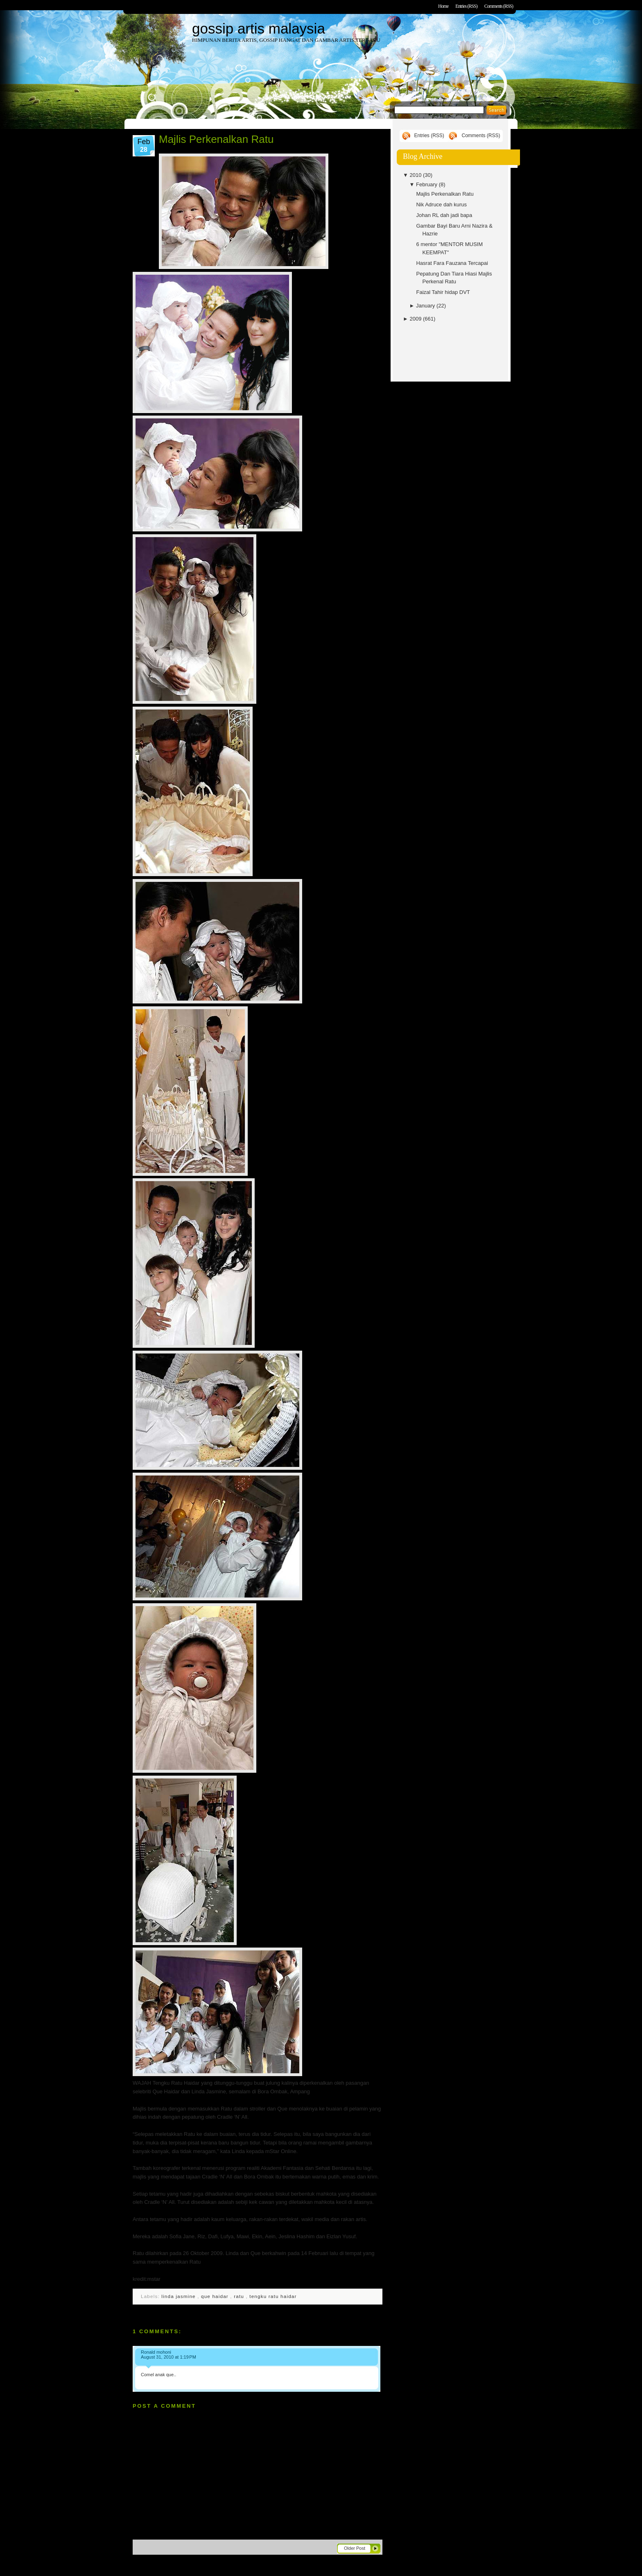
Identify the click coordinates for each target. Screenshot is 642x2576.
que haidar (215, 2296)
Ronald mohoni (156, 2352)
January (426, 306)
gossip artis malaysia (258, 28)
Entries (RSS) (466, 6)
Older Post (354, 2548)
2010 (416, 175)
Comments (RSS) (498, 6)
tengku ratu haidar (272, 2296)
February (427, 184)
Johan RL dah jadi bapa (444, 215)
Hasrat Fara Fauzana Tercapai (452, 263)
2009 (416, 319)
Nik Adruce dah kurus (441, 204)
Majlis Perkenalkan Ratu (216, 139)
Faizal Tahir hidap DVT (443, 292)
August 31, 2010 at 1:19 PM (168, 2357)
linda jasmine (179, 2296)
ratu (240, 2296)
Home (443, 6)
